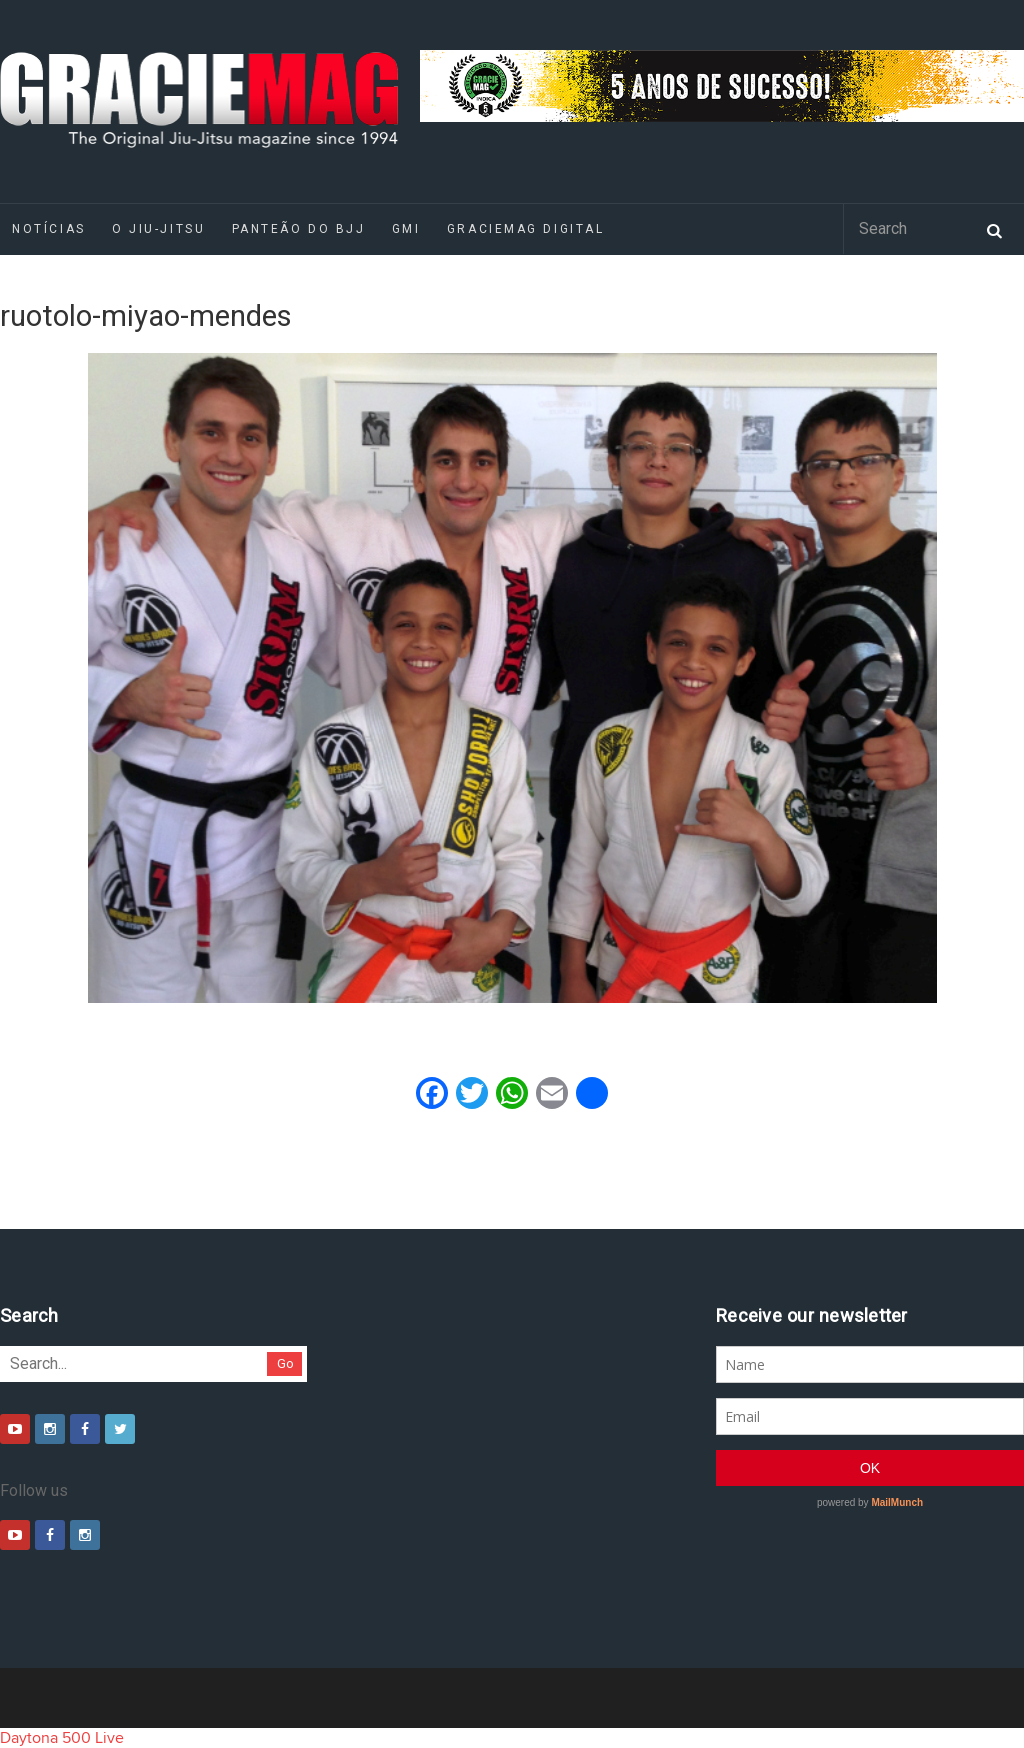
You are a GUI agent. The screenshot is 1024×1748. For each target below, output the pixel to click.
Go (285, 1363)
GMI (406, 229)
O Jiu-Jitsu (158, 229)
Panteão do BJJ (299, 229)
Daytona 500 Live (62, 1738)
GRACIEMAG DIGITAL (526, 229)
